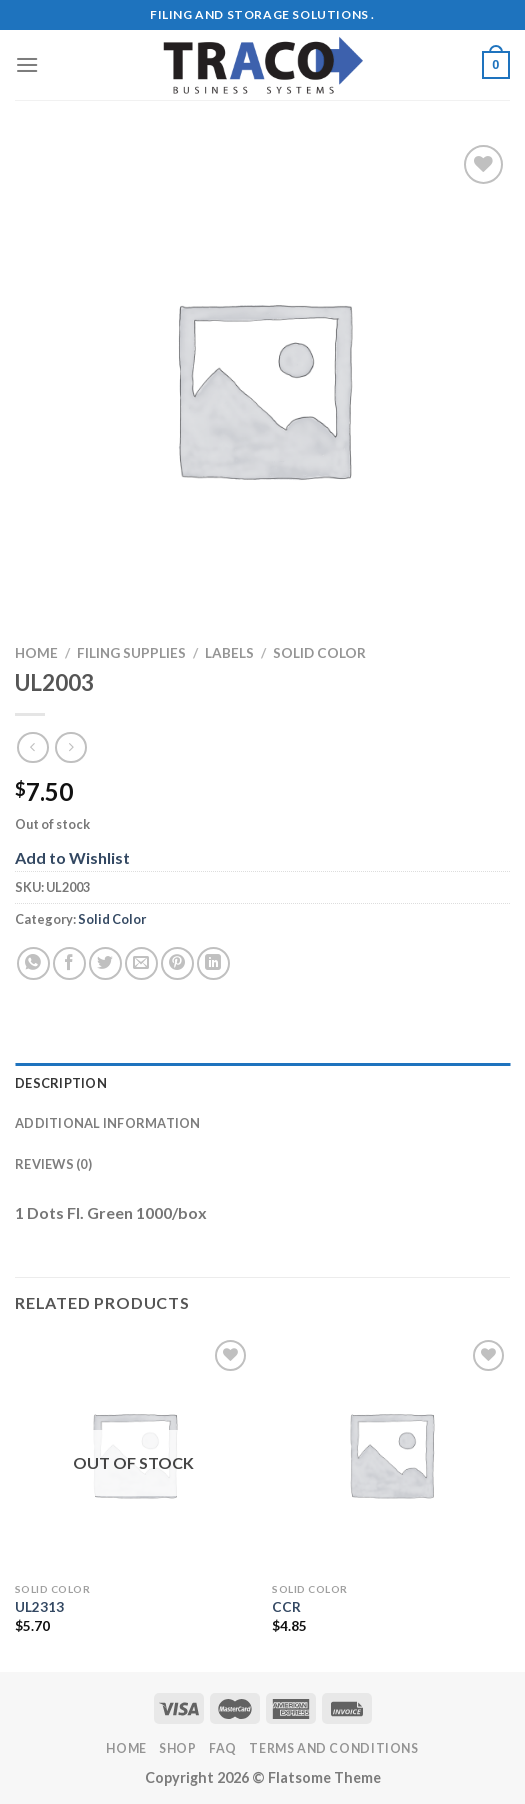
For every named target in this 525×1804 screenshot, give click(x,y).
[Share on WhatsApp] (33, 963)
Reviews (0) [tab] (53, 1164)
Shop (177, 1748)
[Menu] (27, 64)
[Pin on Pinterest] (177, 963)
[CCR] (391, 1454)
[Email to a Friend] (141, 963)
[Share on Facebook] (69, 963)
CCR (286, 1607)
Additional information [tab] (108, 1123)
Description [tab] (61, 1083)
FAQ (223, 1748)
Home (36, 653)
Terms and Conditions (333, 1748)
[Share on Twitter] (105, 963)
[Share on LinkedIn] (213, 963)
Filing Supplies (131, 653)
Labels (229, 653)
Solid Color (319, 653)
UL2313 (39, 1607)
